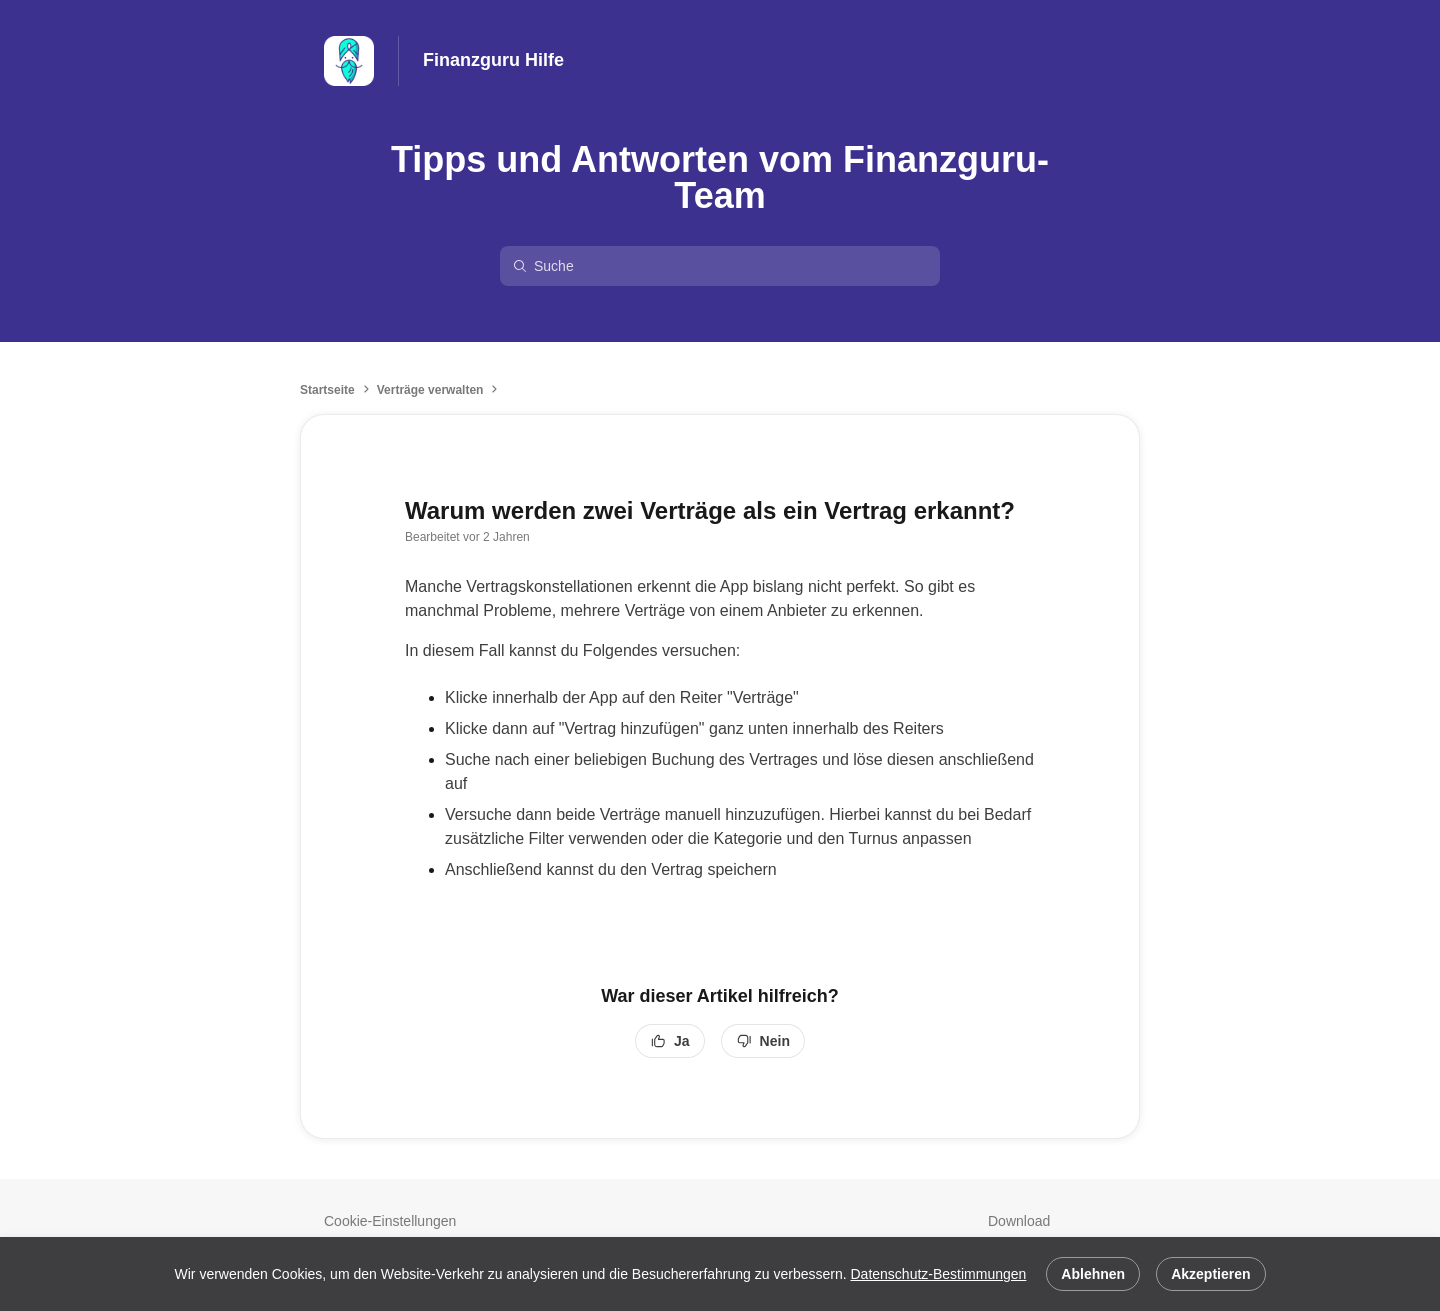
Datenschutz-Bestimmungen (938, 1274)
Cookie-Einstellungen (390, 1221)
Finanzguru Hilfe (493, 60)
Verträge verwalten (430, 390)
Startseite (327, 390)
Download (1019, 1221)
